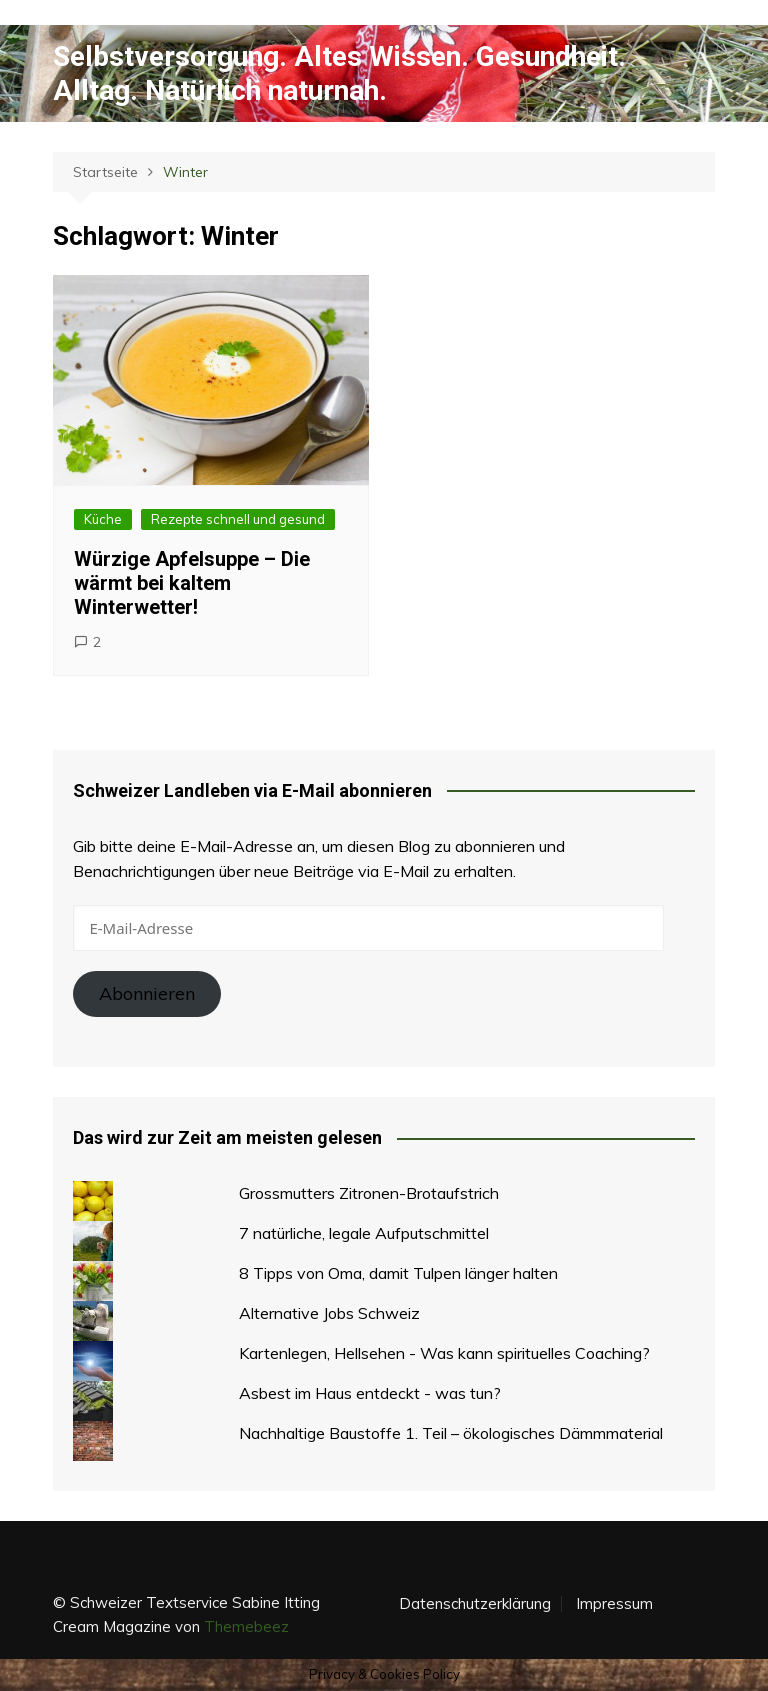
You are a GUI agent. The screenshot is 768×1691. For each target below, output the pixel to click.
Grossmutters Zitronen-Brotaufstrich (369, 1193)
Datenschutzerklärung (475, 1604)
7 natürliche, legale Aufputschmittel (364, 1233)
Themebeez (246, 1626)
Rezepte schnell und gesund (238, 519)
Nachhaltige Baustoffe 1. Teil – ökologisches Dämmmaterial (451, 1433)
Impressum (614, 1604)
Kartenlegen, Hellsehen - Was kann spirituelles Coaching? (444, 1353)
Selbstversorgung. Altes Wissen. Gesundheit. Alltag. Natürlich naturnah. (339, 73)
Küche (103, 519)
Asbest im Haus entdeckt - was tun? (370, 1393)
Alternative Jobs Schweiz (329, 1313)
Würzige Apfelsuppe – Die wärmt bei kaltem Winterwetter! (192, 583)
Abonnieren (147, 993)
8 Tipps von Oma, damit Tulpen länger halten (398, 1273)
